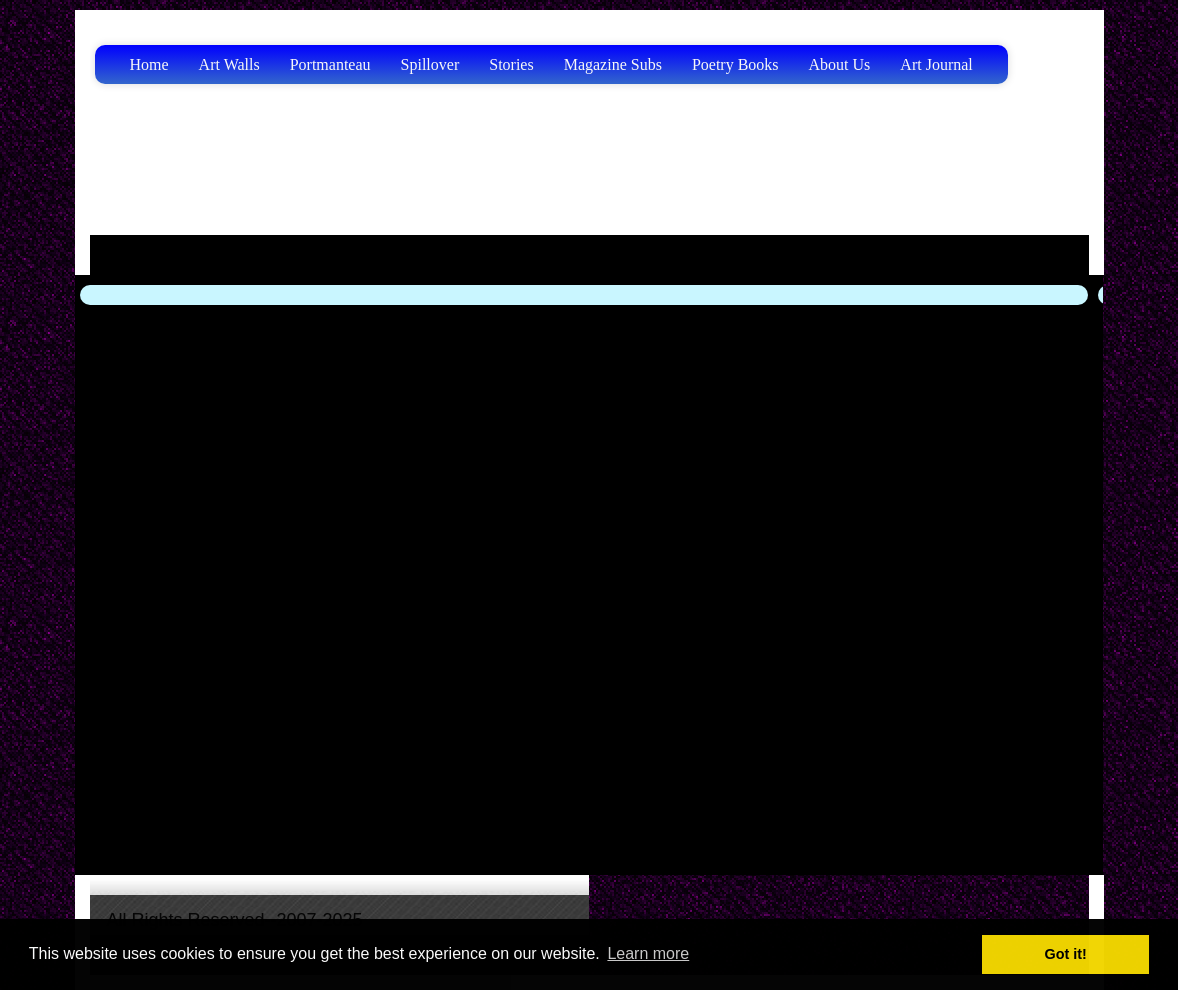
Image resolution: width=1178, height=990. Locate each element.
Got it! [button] (1066, 954)
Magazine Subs (613, 64)
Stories (511, 64)
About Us (840, 64)
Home (149, 64)
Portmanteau (330, 64)
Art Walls (229, 64)
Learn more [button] (648, 953)
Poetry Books (735, 64)
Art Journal (936, 64)
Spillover (430, 64)
